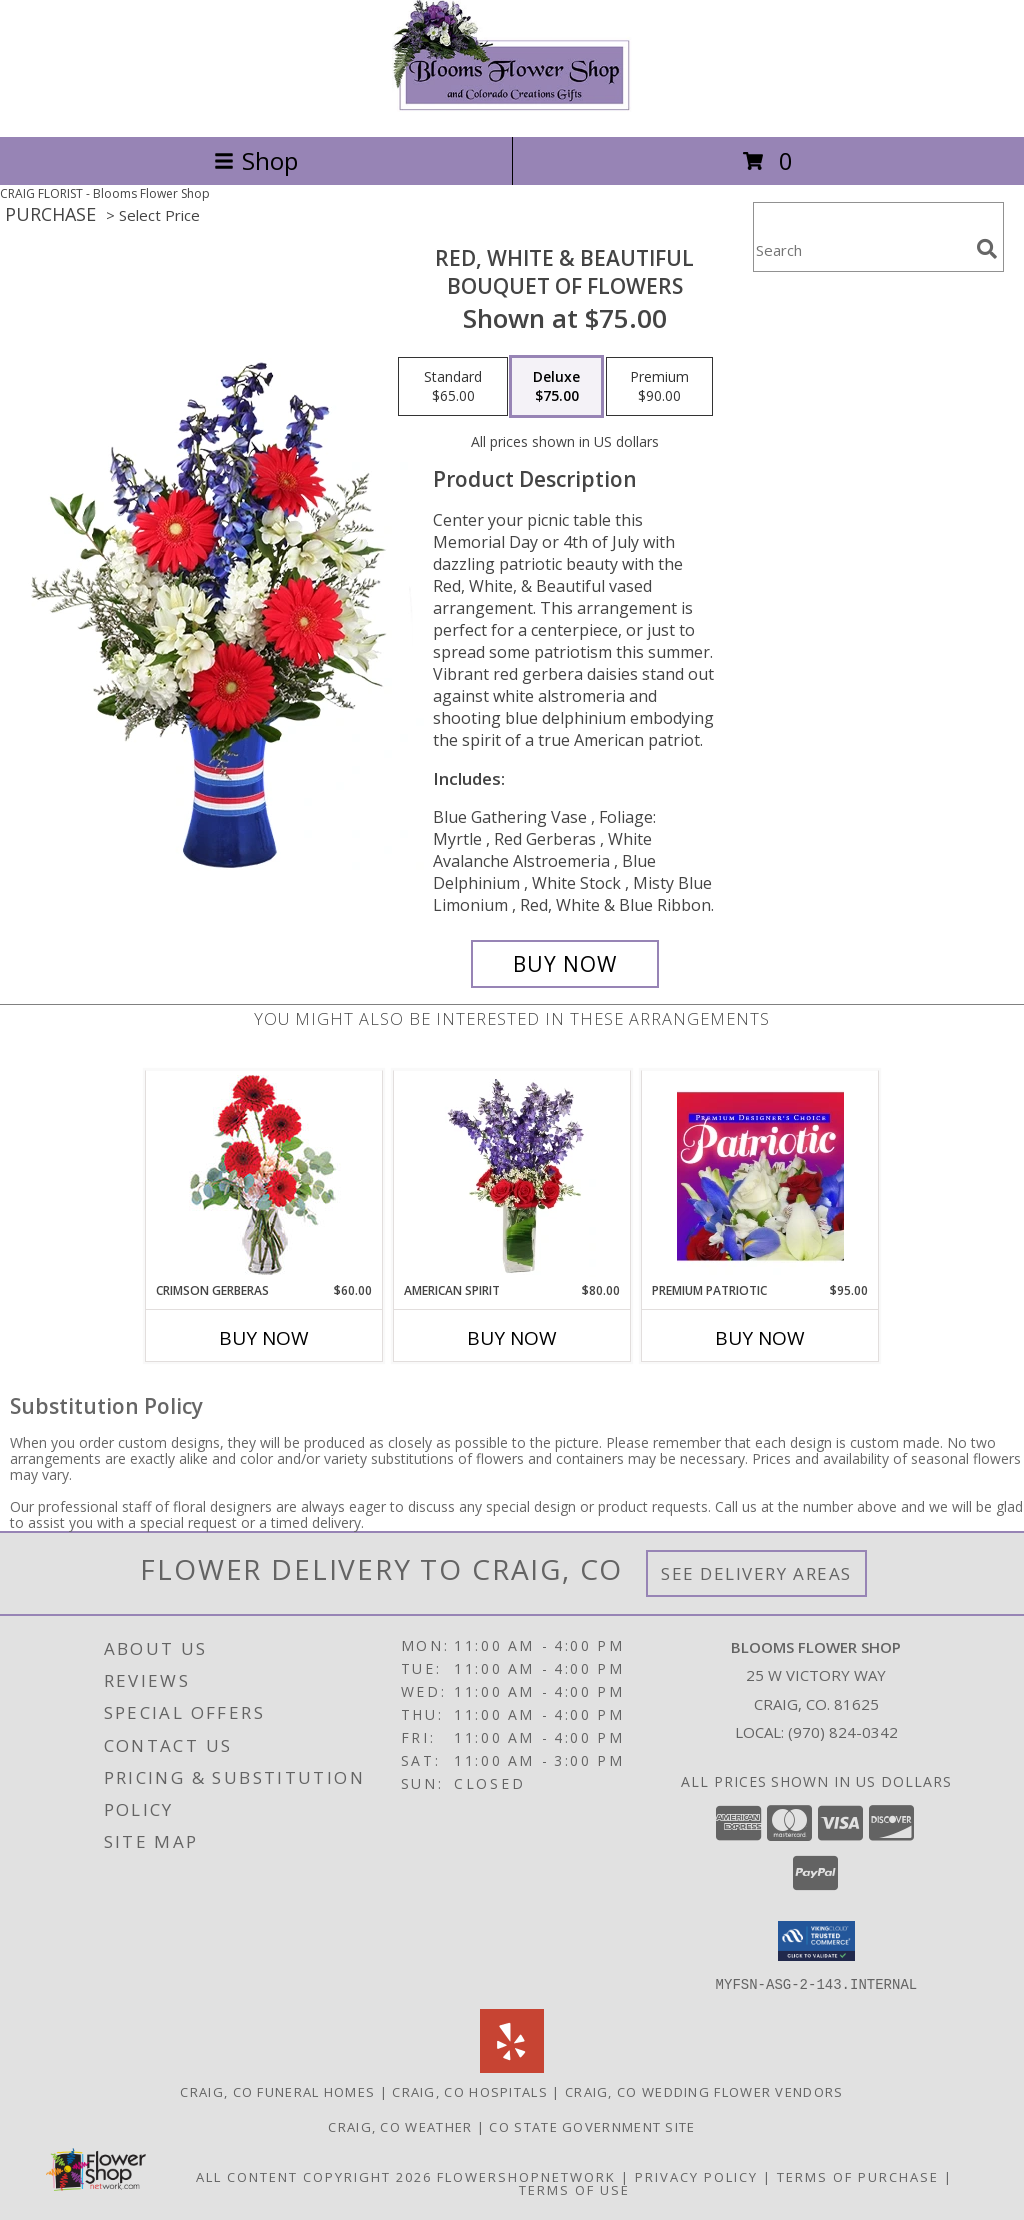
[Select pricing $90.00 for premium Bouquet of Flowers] (659, 387)
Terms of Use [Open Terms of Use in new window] (574, 2189)
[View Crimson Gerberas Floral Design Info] (264, 1176)
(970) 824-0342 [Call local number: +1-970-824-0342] (843, 1732)
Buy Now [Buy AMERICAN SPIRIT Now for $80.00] (512, 1338)
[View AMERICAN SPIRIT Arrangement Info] (512, 1176)
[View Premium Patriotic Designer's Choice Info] (760, 1176)
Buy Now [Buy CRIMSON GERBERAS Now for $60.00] (264, 1338)
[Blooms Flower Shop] (512, 107)
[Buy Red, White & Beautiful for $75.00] (565, 964)
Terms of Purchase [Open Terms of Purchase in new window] (858, 2176)
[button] (816, 1941)
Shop (256, 160)
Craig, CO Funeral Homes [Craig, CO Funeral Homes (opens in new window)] (277, 2091)
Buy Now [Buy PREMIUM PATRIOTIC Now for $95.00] (760, 1338)
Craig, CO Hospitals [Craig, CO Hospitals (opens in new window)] (470, 2091)
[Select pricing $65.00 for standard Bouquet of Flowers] (453, 387)
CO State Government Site (592, 2126)
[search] (987, 249)
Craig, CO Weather (400, 2126)
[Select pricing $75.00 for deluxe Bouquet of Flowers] (556, 387)
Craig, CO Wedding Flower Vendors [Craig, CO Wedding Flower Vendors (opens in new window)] (704, 2091)
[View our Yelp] (512, 2066)
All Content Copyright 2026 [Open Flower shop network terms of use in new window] (314, 2176)
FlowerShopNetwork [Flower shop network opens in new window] (526, 2176)
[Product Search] (861, 249)
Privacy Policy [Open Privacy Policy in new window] (696, 2176)
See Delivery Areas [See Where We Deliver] (756, 1573)
